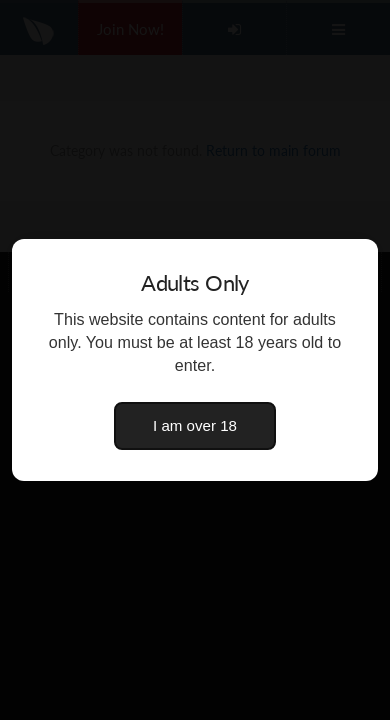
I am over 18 (195, 425)
